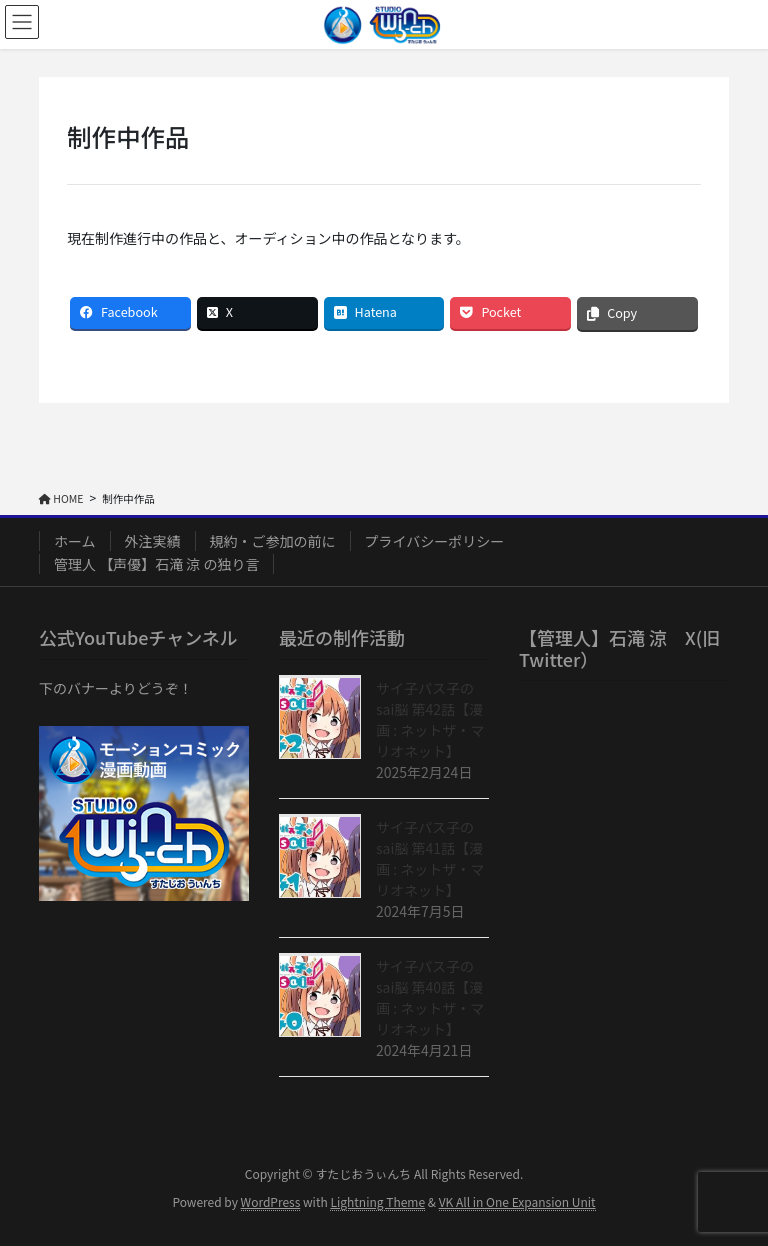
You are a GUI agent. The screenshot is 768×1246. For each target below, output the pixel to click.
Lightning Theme (377, 1201)
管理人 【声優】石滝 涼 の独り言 (156, 564)
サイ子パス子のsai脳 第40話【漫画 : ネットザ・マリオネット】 (430, 997)
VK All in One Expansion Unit (517, 1201)
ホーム (75, 541)
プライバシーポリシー (435, 541)
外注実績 (153, 541)
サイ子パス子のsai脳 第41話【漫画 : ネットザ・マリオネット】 (430, 858)
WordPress (271, 1201)
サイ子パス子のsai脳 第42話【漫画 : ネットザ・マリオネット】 (430, 719)
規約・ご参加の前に (273, 541)
